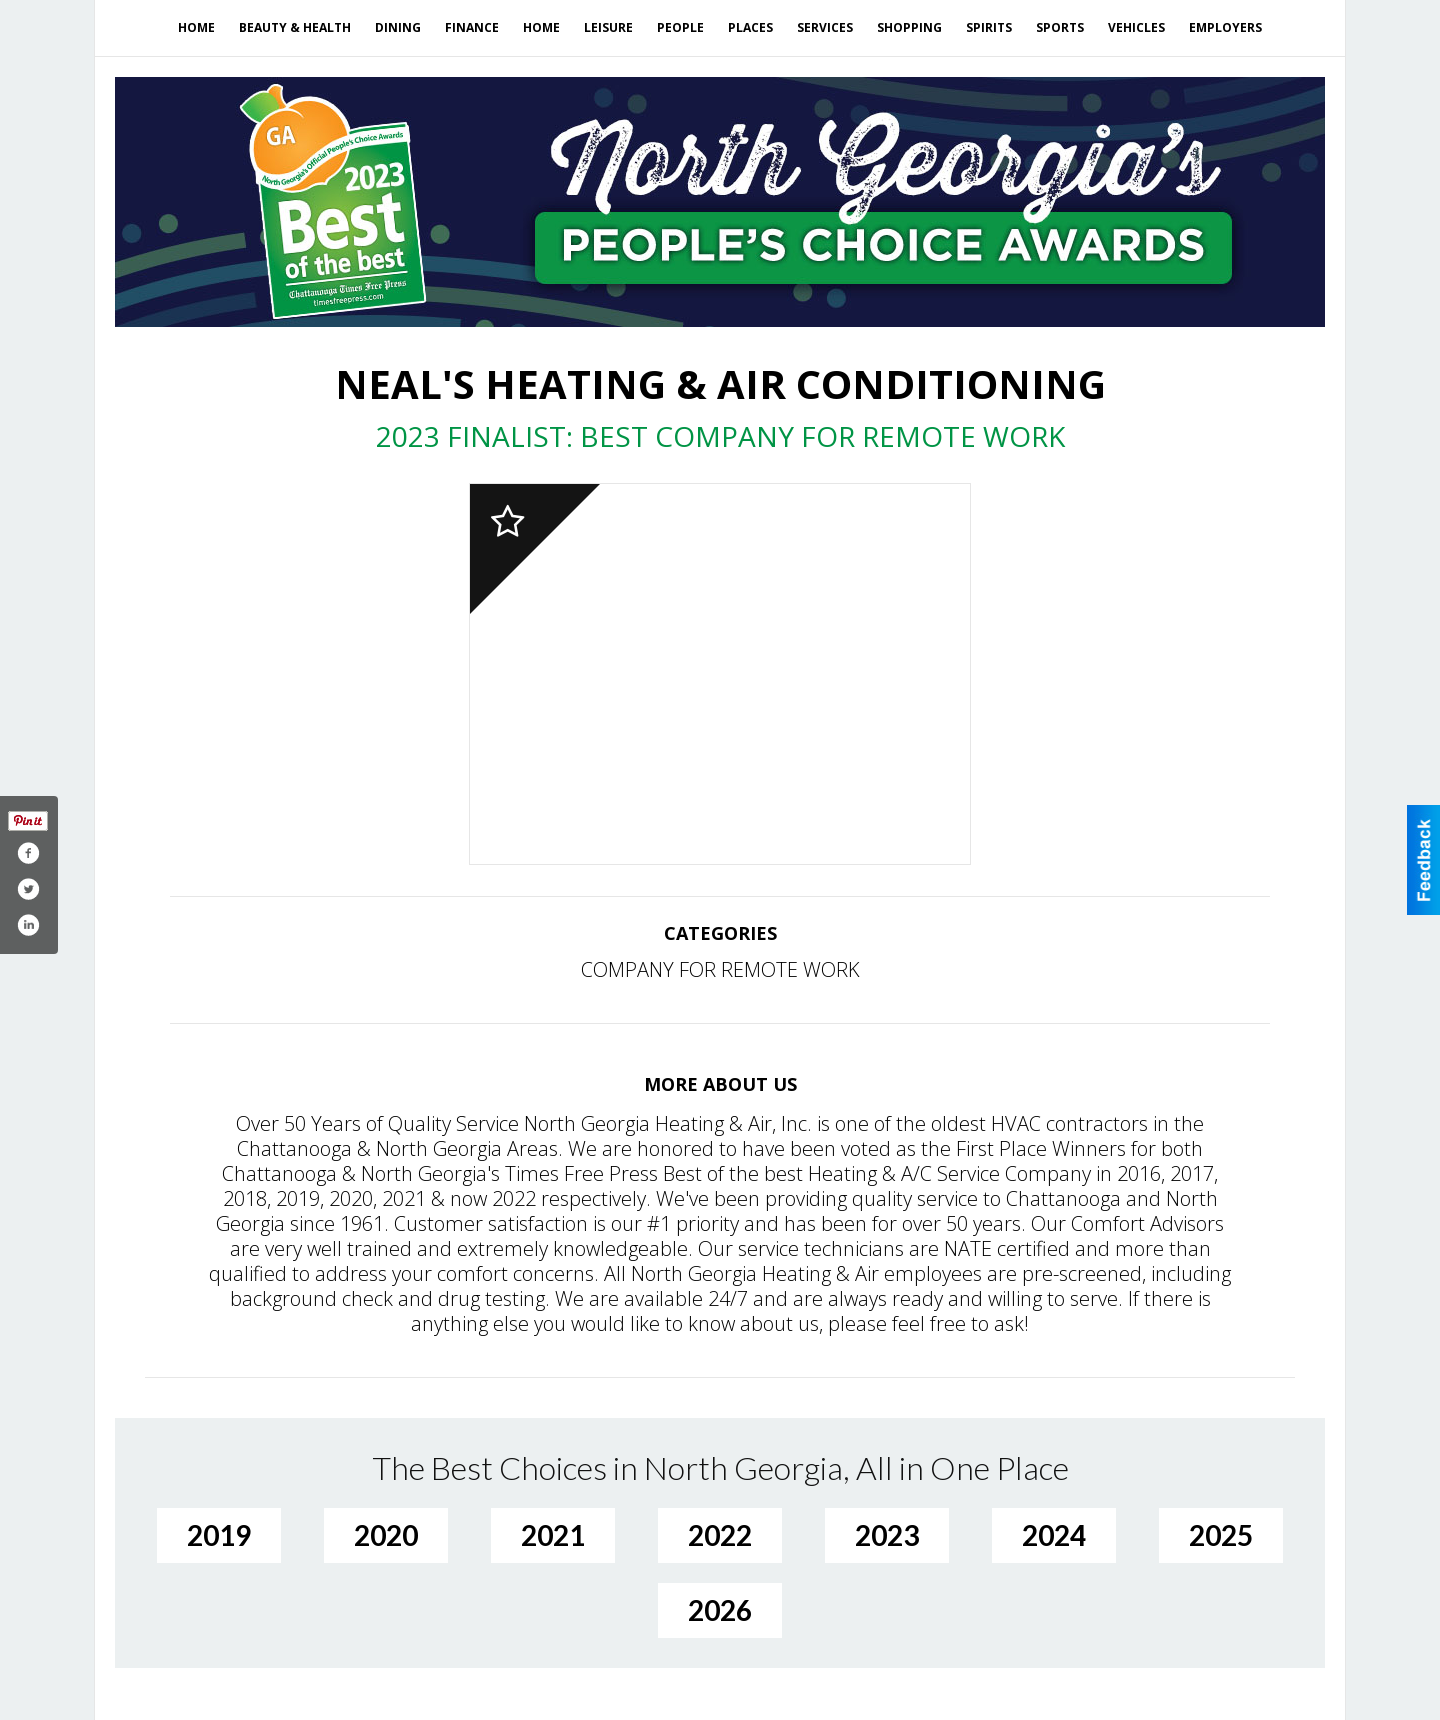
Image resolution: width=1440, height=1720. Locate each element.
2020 (386, 1535)
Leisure (608, 27)
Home (196, 27)
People (680, 27)
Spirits (989, 27)
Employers (1225, 27)
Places (750, 27)
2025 (1221, 1535)
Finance (472, 27)
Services (825, 27)
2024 (1054, 1535)
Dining (398, 27)
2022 (720, 1535)
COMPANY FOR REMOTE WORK (720, 969)
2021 (553, 1535)
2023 (887, 1535)
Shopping (909, 27)
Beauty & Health (295, 27)
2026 (720, 1610)
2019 (219, 1535)
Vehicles (1136, 27)
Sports (1060, 27)
